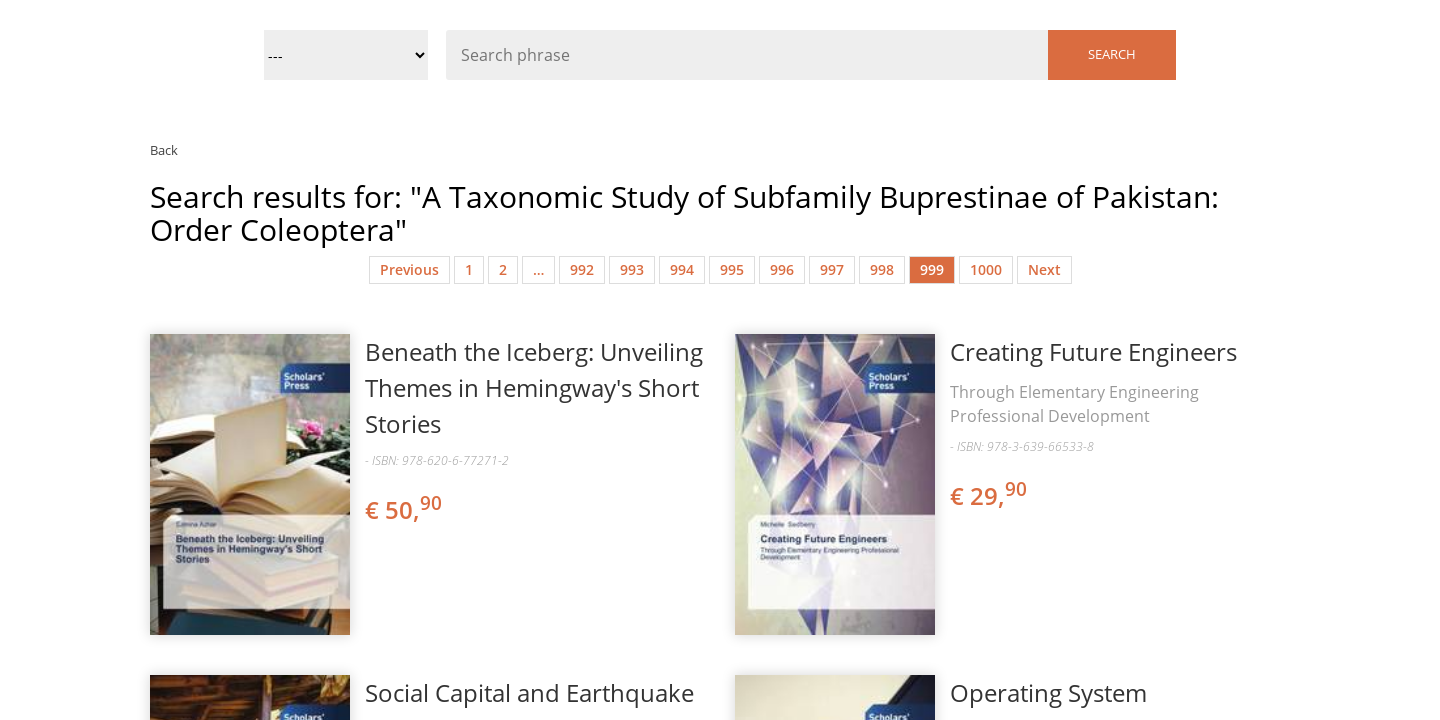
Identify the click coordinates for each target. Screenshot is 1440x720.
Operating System (1048, 692)
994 (682, 269)
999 (932, 269)
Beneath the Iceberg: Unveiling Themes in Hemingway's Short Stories (534, 387)
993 (632, 269)
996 (782, 269)
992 (582, 269)
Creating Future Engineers (1093, 351)
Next (1044, 269)
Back (164, 150)
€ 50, (405, 509)
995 (732, 269)
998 (882, 269)
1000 (986, 269)
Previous (409, 269)
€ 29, (990, 495)
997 (832, 269)
